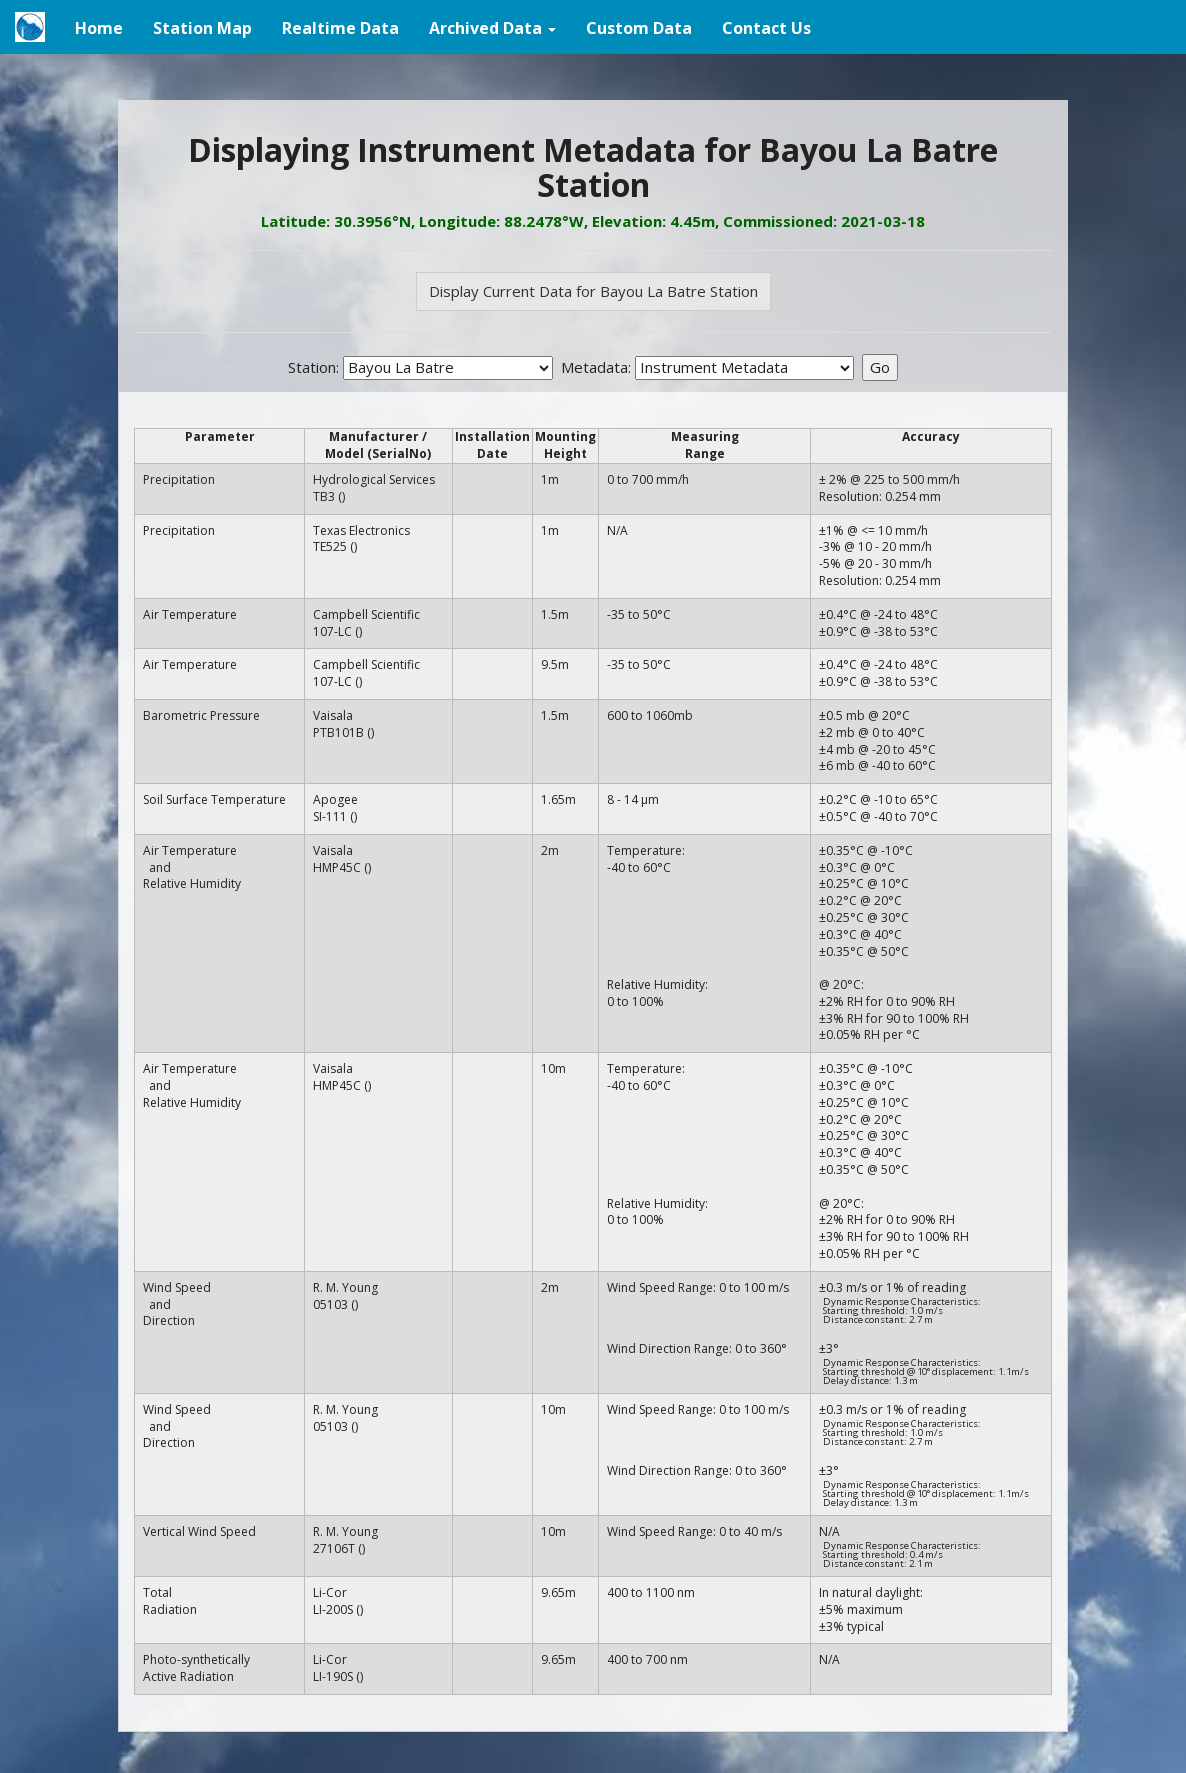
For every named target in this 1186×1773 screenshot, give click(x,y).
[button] (492, 27)
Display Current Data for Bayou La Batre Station (593, 291)
